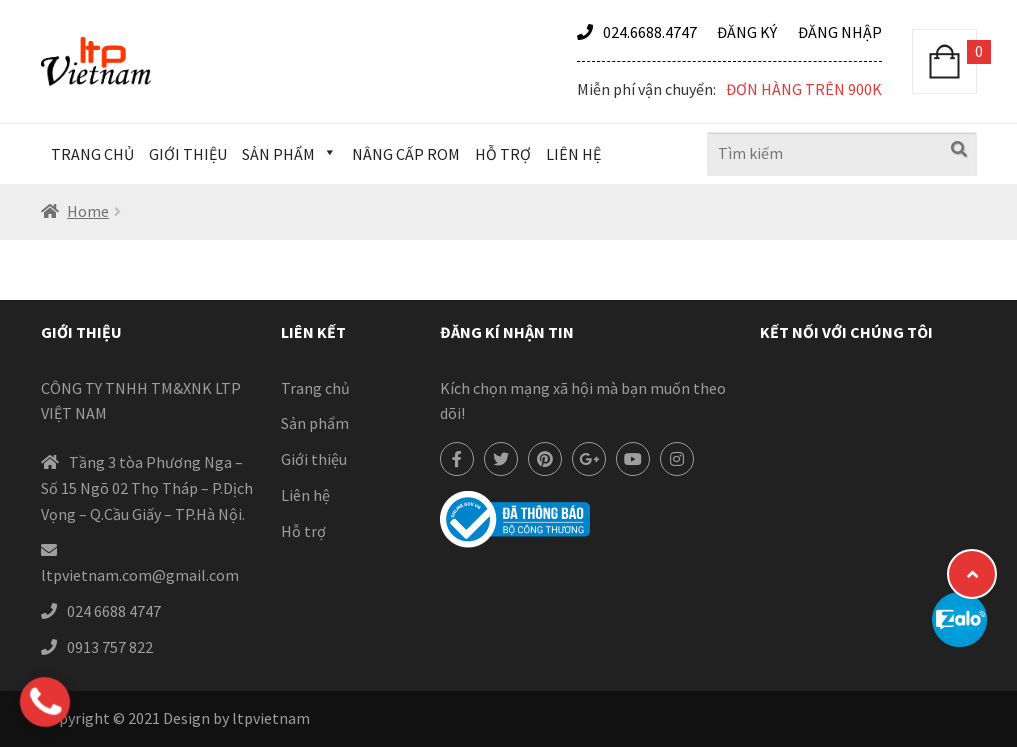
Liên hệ (573, 154)
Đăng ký (747, 32)
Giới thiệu (188, 154)
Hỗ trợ (503, 154)
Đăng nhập (840, 32)
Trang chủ (92, 154)
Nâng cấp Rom (406, 154)
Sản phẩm (289, 154)
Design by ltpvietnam (236, 718)
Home (88, 211)
